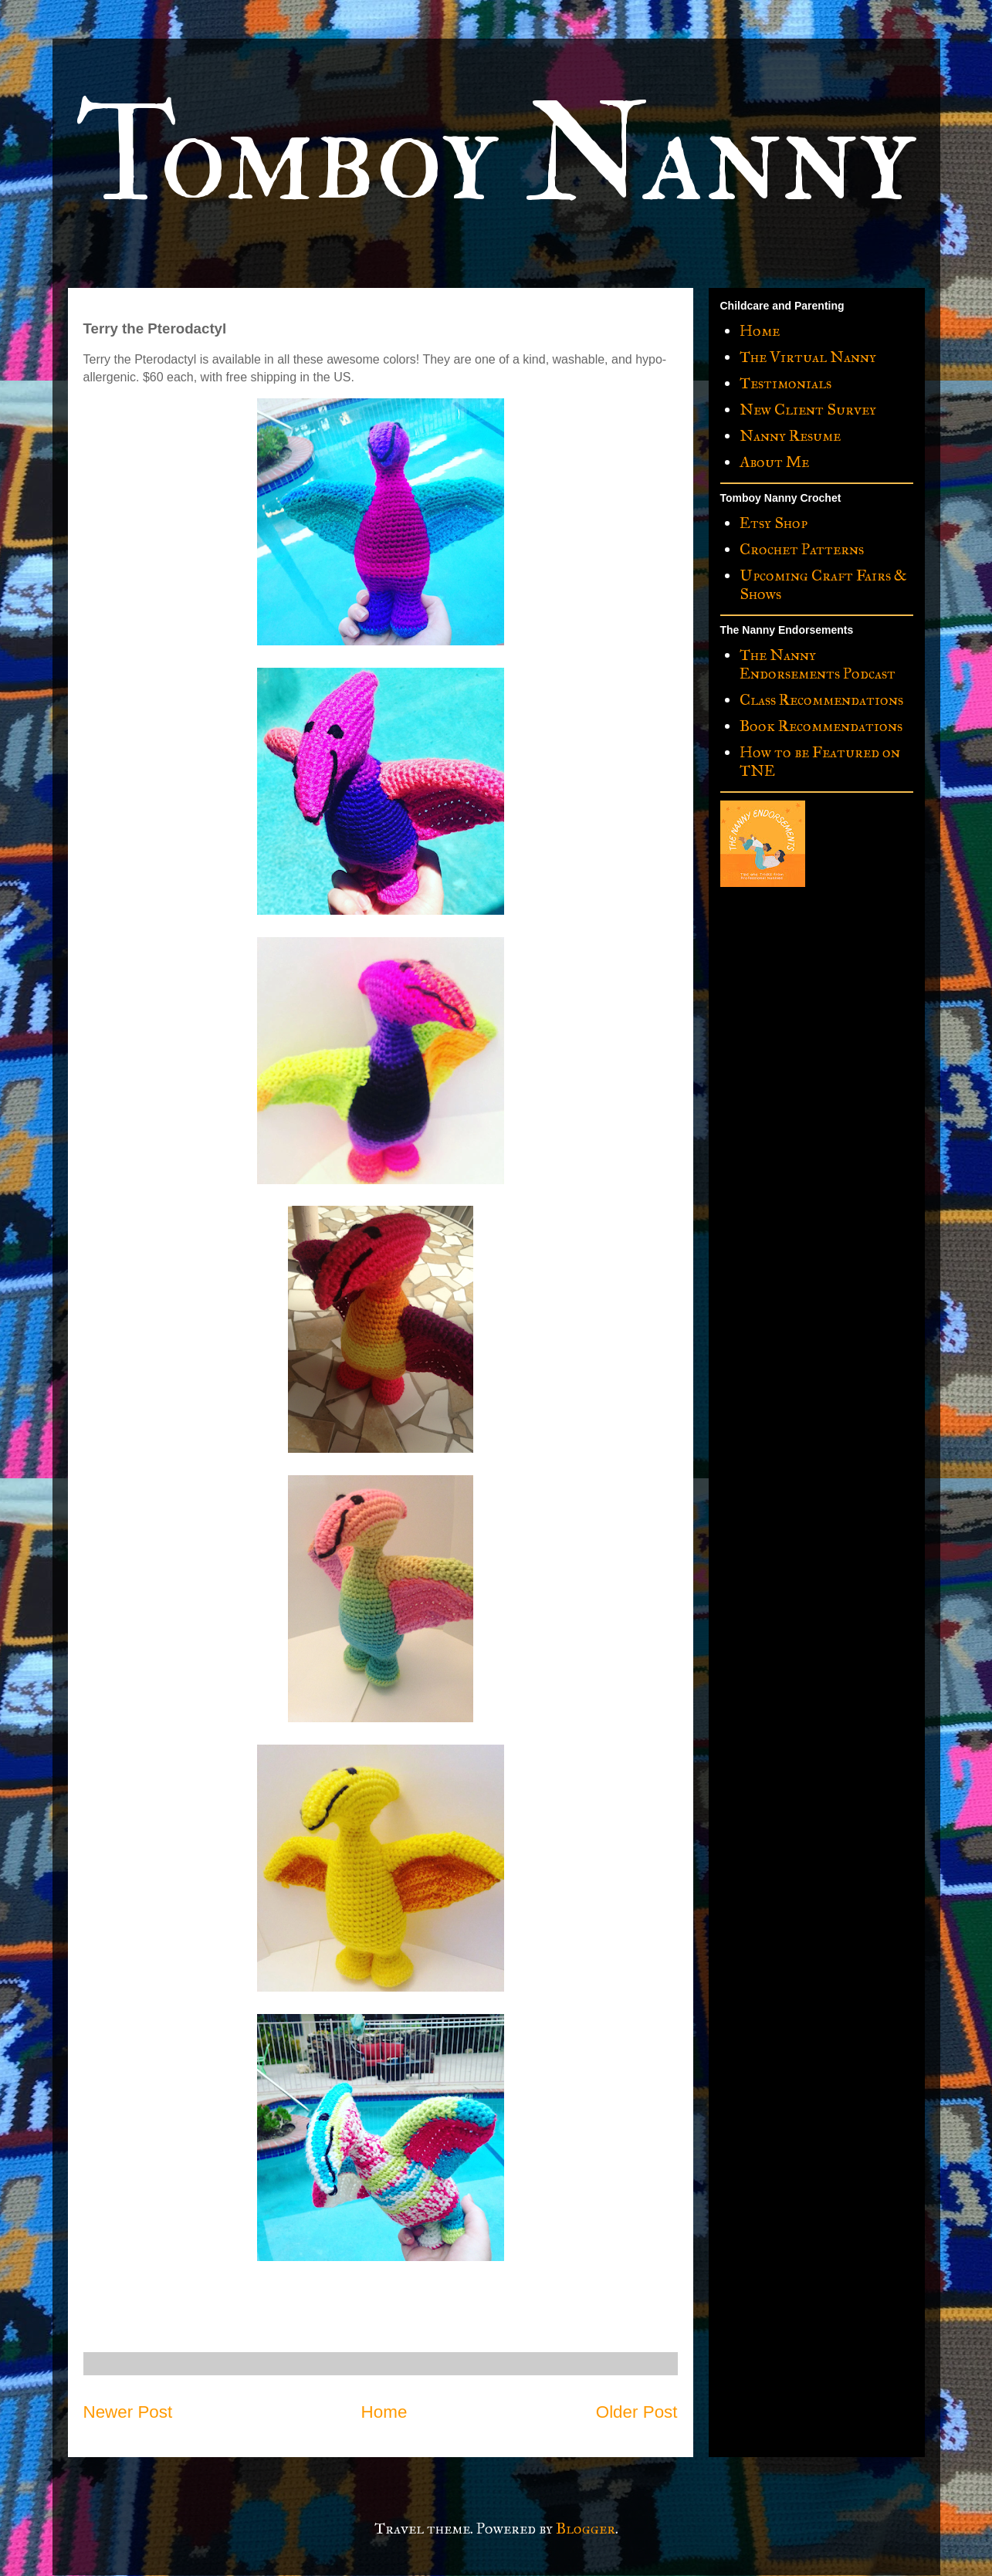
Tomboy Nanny (495, 156)
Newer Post (128, 2412)
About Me (774, 461)
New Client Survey (808, 409)
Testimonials (785, 383)
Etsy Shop (773, 522)
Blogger (585, 2528)
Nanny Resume (790, 435)
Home (384, 2412)
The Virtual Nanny (808, 356)
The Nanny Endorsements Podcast (818, 663)
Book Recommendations (821, 725)
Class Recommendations (821, 699)
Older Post (637, 2412)
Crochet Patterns (802, 549)
